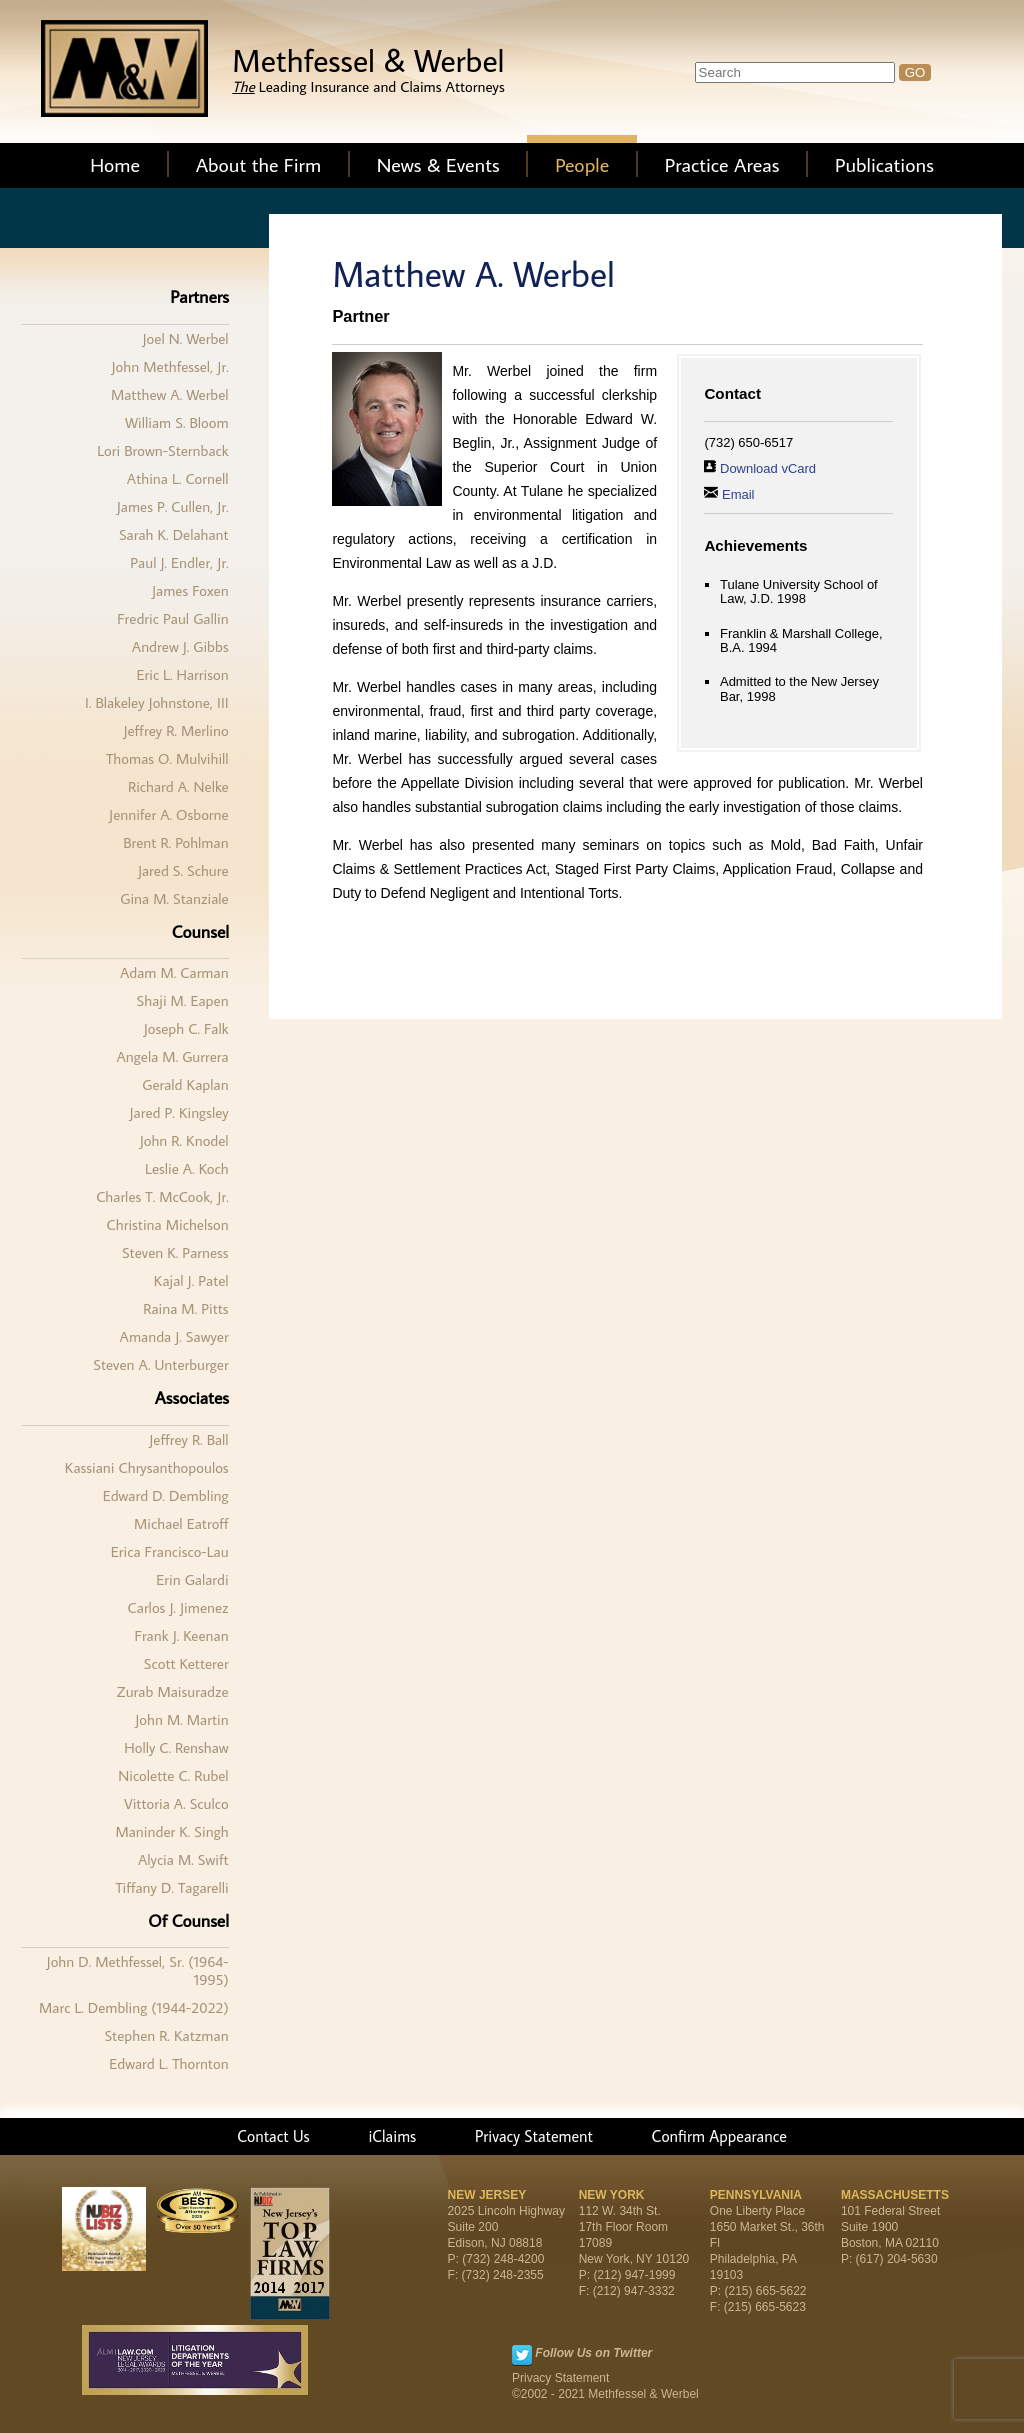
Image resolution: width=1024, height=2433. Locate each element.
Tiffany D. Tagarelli (172, 1887)
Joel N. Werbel (186, 338)
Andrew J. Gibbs (180, 646)
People (582, 164)
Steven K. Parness (175, 1252)
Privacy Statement (534, 2136)
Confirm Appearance (719, 2136)
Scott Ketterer (186, 1663)
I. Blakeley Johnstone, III (157, 702)
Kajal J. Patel (191, 1280)
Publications (884, 164)
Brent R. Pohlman (175, 842)
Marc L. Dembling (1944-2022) (134, 2007)
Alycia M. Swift (183, 1859)
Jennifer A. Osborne (169, 814)
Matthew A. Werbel (170, 394)
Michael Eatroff (181, 1523)
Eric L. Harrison (182, 674)
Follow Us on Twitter (593, 2353)
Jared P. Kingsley (179, 1112)
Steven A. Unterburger (160, 1364)
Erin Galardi (192, 1579)
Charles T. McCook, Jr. (162, 1196)
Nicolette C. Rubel (173, 1775)
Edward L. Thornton (168, 2063)
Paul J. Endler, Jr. (179, 562)
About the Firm (259, 164)
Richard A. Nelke (178, 786)
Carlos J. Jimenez (178, 1607)
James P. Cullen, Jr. (173, 506)
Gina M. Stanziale (174, 898)
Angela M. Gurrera (172, 1056)
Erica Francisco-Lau (170, 1551)
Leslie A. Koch (187, 1168)
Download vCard (768, 468)
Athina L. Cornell (178, 478)
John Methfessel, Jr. (170, 366)
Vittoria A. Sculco (176, 1803)
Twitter (522, 2355)
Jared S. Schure (183, 870)
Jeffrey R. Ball (188, 1439)
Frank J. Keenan (181, 1635)
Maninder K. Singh (171, 1831)
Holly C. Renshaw (176, 1747)
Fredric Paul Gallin (172, 618)
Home (115, 164)
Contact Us (273, 2136)
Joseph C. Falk (186, 1028)
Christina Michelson (168, 1224)
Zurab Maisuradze (173, 1691)
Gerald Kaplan (185, 1084)
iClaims (392, 2136)
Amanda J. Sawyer (174, 1336)
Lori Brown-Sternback (162, 450)
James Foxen (190, 590)
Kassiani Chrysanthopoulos (147, 1467)
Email (738, 494)
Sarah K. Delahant (174, 534)
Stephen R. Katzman (166, 2035)
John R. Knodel (184, 1140)
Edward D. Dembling (166, 1495)
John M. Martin (181, 1719)
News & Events (438, 164)
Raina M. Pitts (185, 1308)
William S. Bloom (177, 422)
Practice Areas (722, 164)
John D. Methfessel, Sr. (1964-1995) (138, 1970)
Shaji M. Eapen (183, 1000)
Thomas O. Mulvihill (167, 758)
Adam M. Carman (174, 972)
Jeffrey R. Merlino (175, 730)
